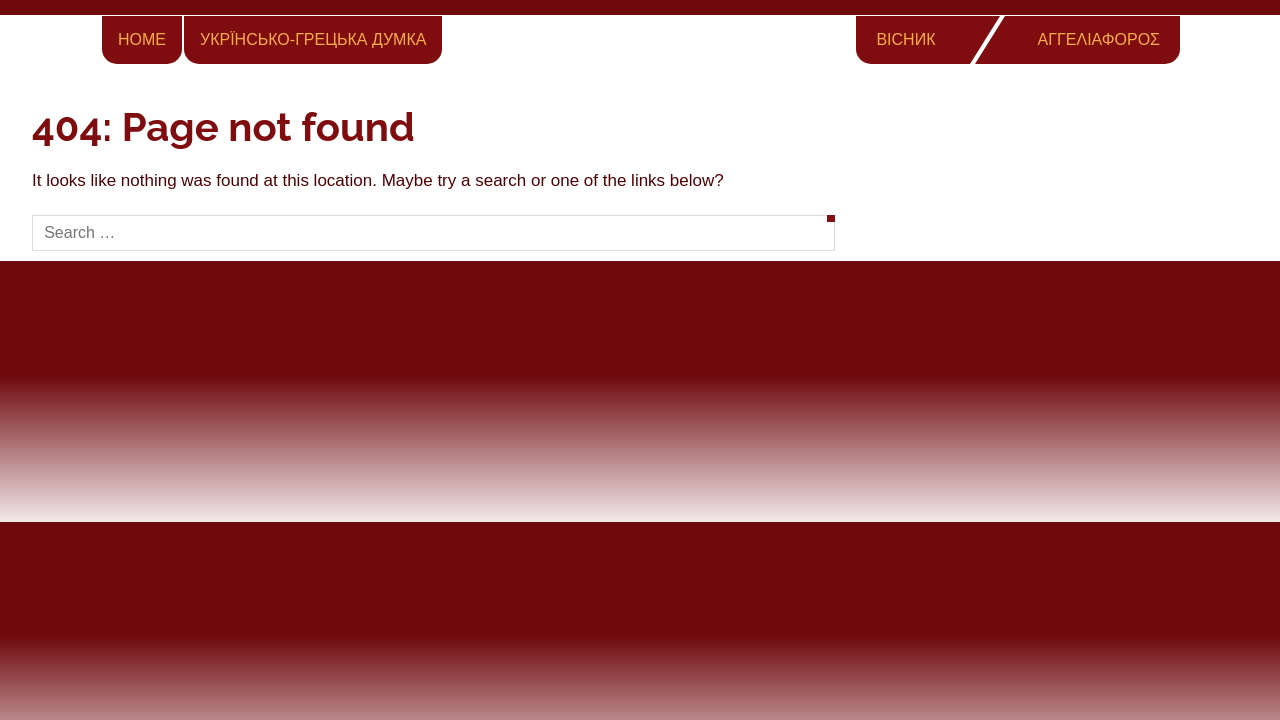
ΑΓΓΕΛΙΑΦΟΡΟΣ (1098, 39)
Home (142, 39)
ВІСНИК (905, 39)
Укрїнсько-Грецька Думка (313, 39)
